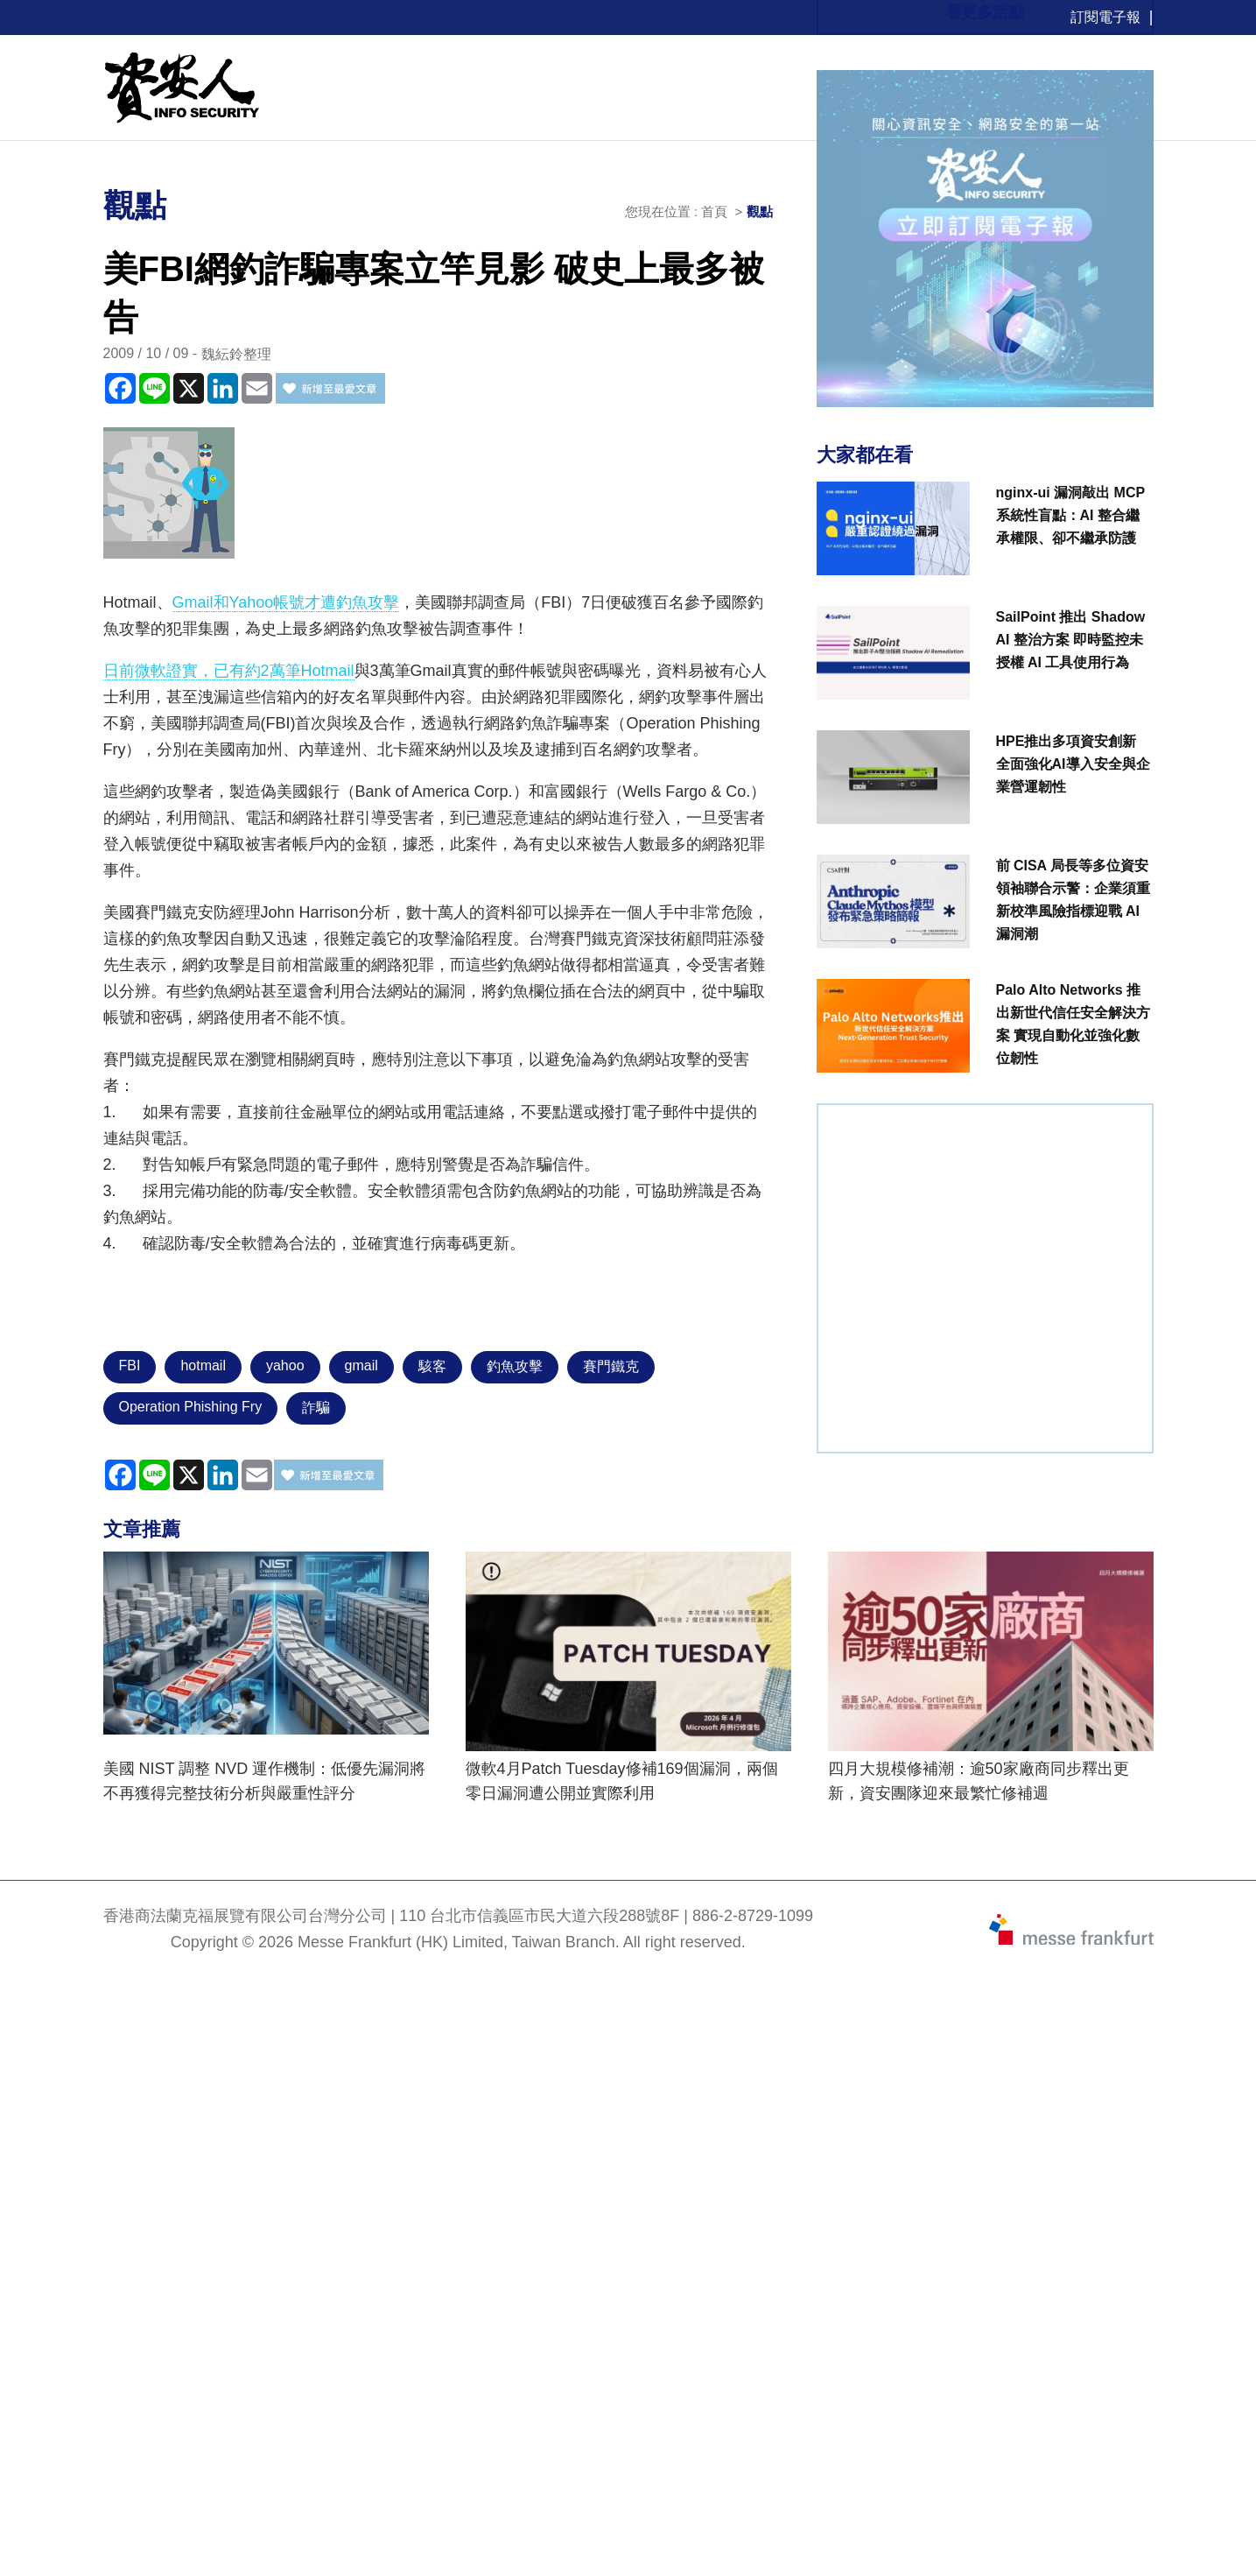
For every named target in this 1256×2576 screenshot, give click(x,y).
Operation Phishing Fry (191, 1406)
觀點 (760, 211)
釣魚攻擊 (515, 1366)
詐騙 (316, 1407)
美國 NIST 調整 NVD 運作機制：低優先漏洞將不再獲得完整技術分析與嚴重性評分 (264, 1781)
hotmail (203, 1365)
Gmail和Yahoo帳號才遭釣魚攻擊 (286, 602)
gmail (361, 1365)
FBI (130, 1365)
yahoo (285, 1365)
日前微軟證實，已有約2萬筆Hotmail (228, 670)
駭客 (432, 1366)
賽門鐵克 (611, 1366)
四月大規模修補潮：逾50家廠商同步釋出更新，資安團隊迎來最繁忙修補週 (978, 1781)
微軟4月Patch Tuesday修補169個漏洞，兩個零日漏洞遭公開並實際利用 (622, 1781)
